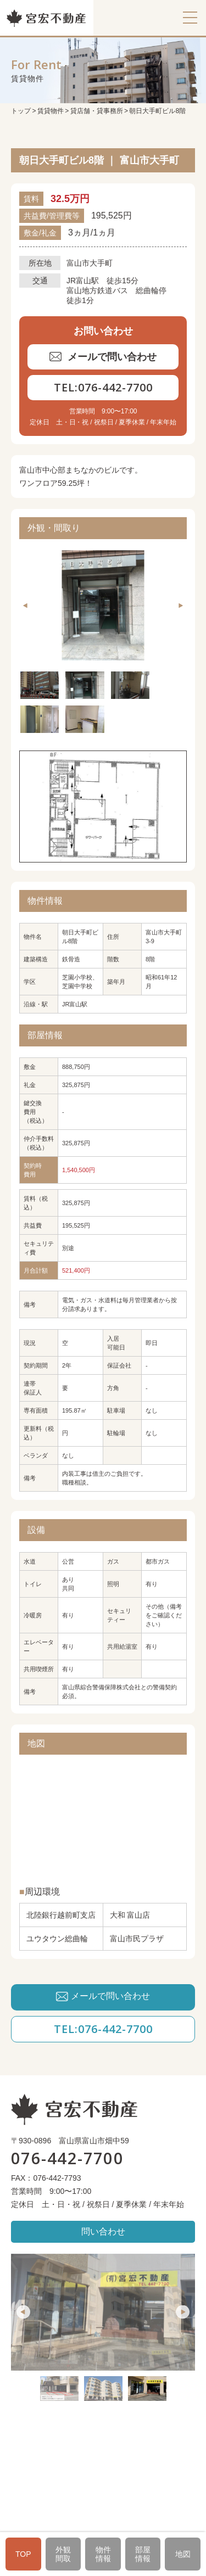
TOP (23, 2554)
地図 (183, 2554)
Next (180, 605)
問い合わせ (103, 2231)
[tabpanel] (103, 605)
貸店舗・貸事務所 (96, 111)
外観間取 (63, 2554)
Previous (25, 605)
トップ (21, 111)
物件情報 (103, 2554)
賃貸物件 (50, 111)
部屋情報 (143, 2554)
